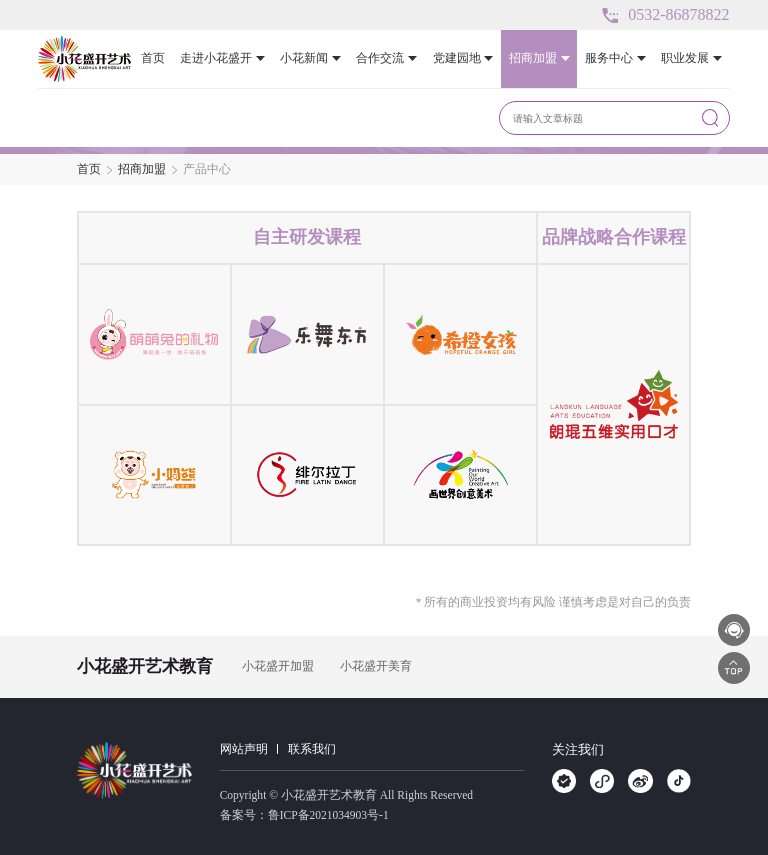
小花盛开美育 (376, 666)
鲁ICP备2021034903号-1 (328, 815)
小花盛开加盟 (278, 666)
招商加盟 (142, 169)
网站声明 (244, 749)
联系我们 (312, 749)
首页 (89, 169)
